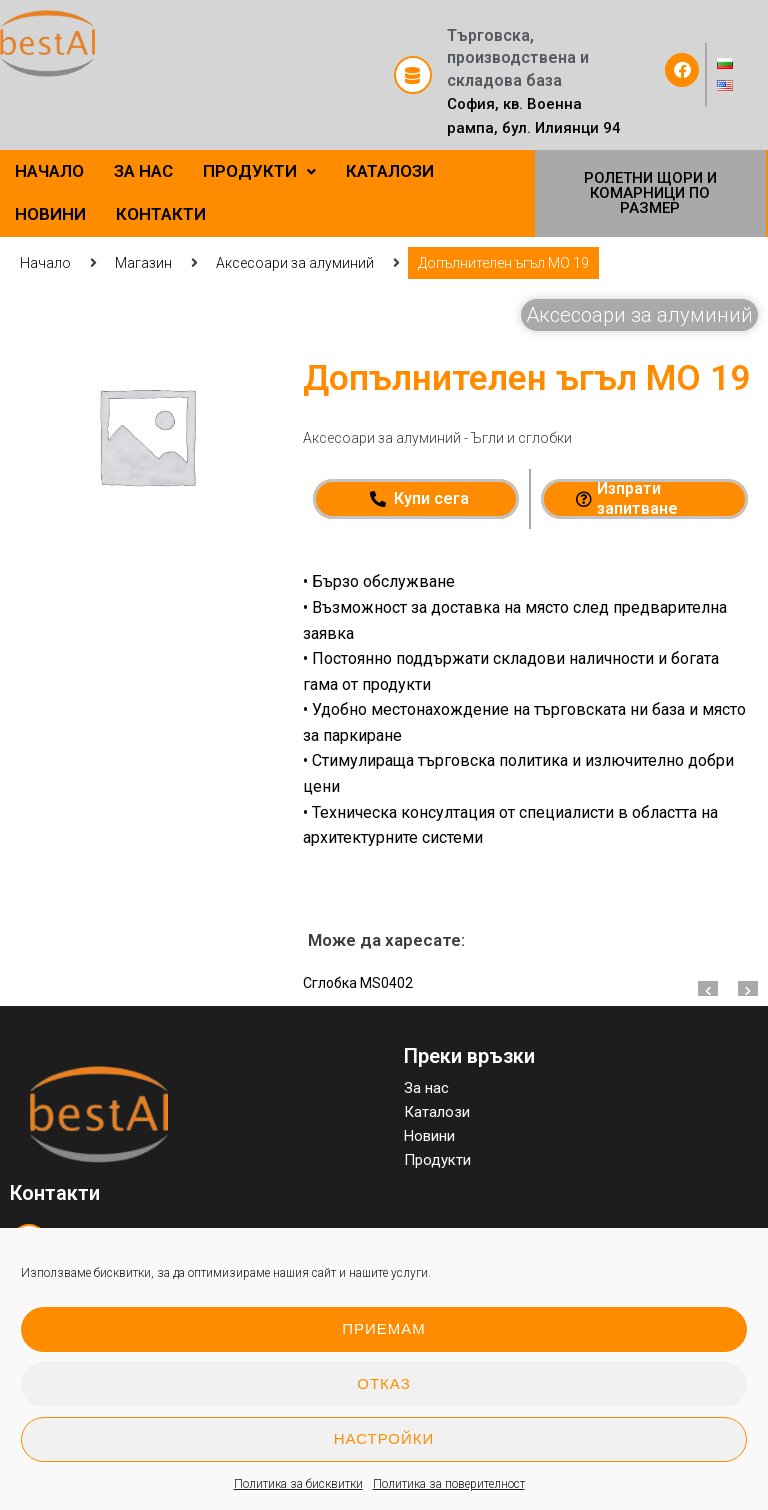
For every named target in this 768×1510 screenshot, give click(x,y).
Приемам (384, 1328)
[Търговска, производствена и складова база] (413, 75)
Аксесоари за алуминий (295, 263)
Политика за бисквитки (298, 1484)
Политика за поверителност (449, 1484)
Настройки (384, 1438)
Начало (45, 263)
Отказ (383, 1383)
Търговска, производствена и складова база (518, 58)
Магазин (143, 263)
